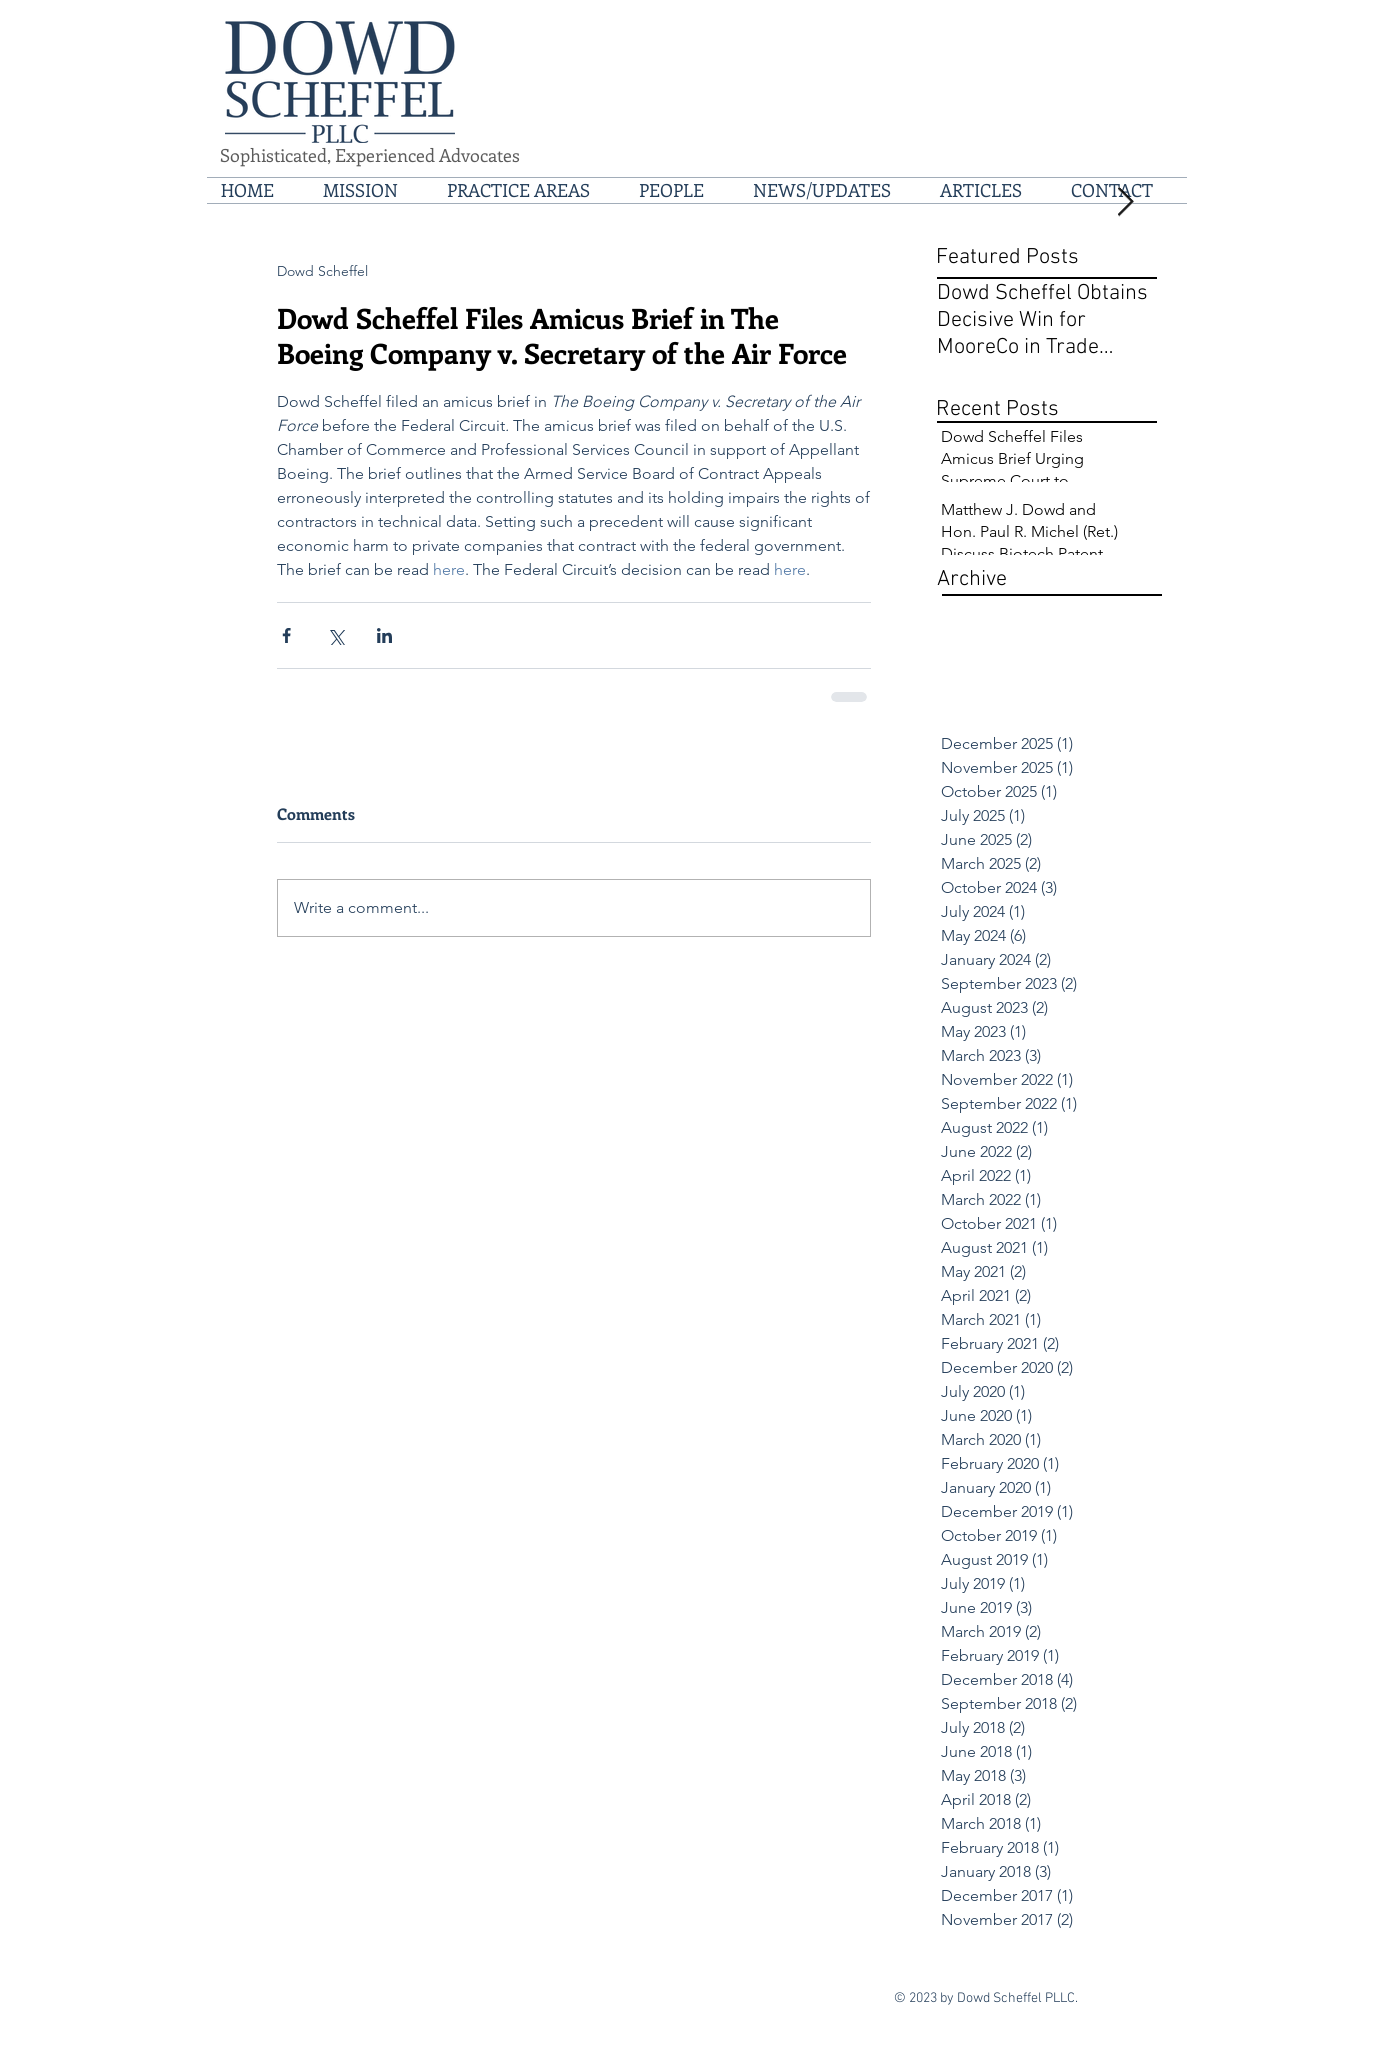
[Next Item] (1125, 202)
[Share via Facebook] (286, 635)
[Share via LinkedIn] (384, 635)
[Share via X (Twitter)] (335, 635)
